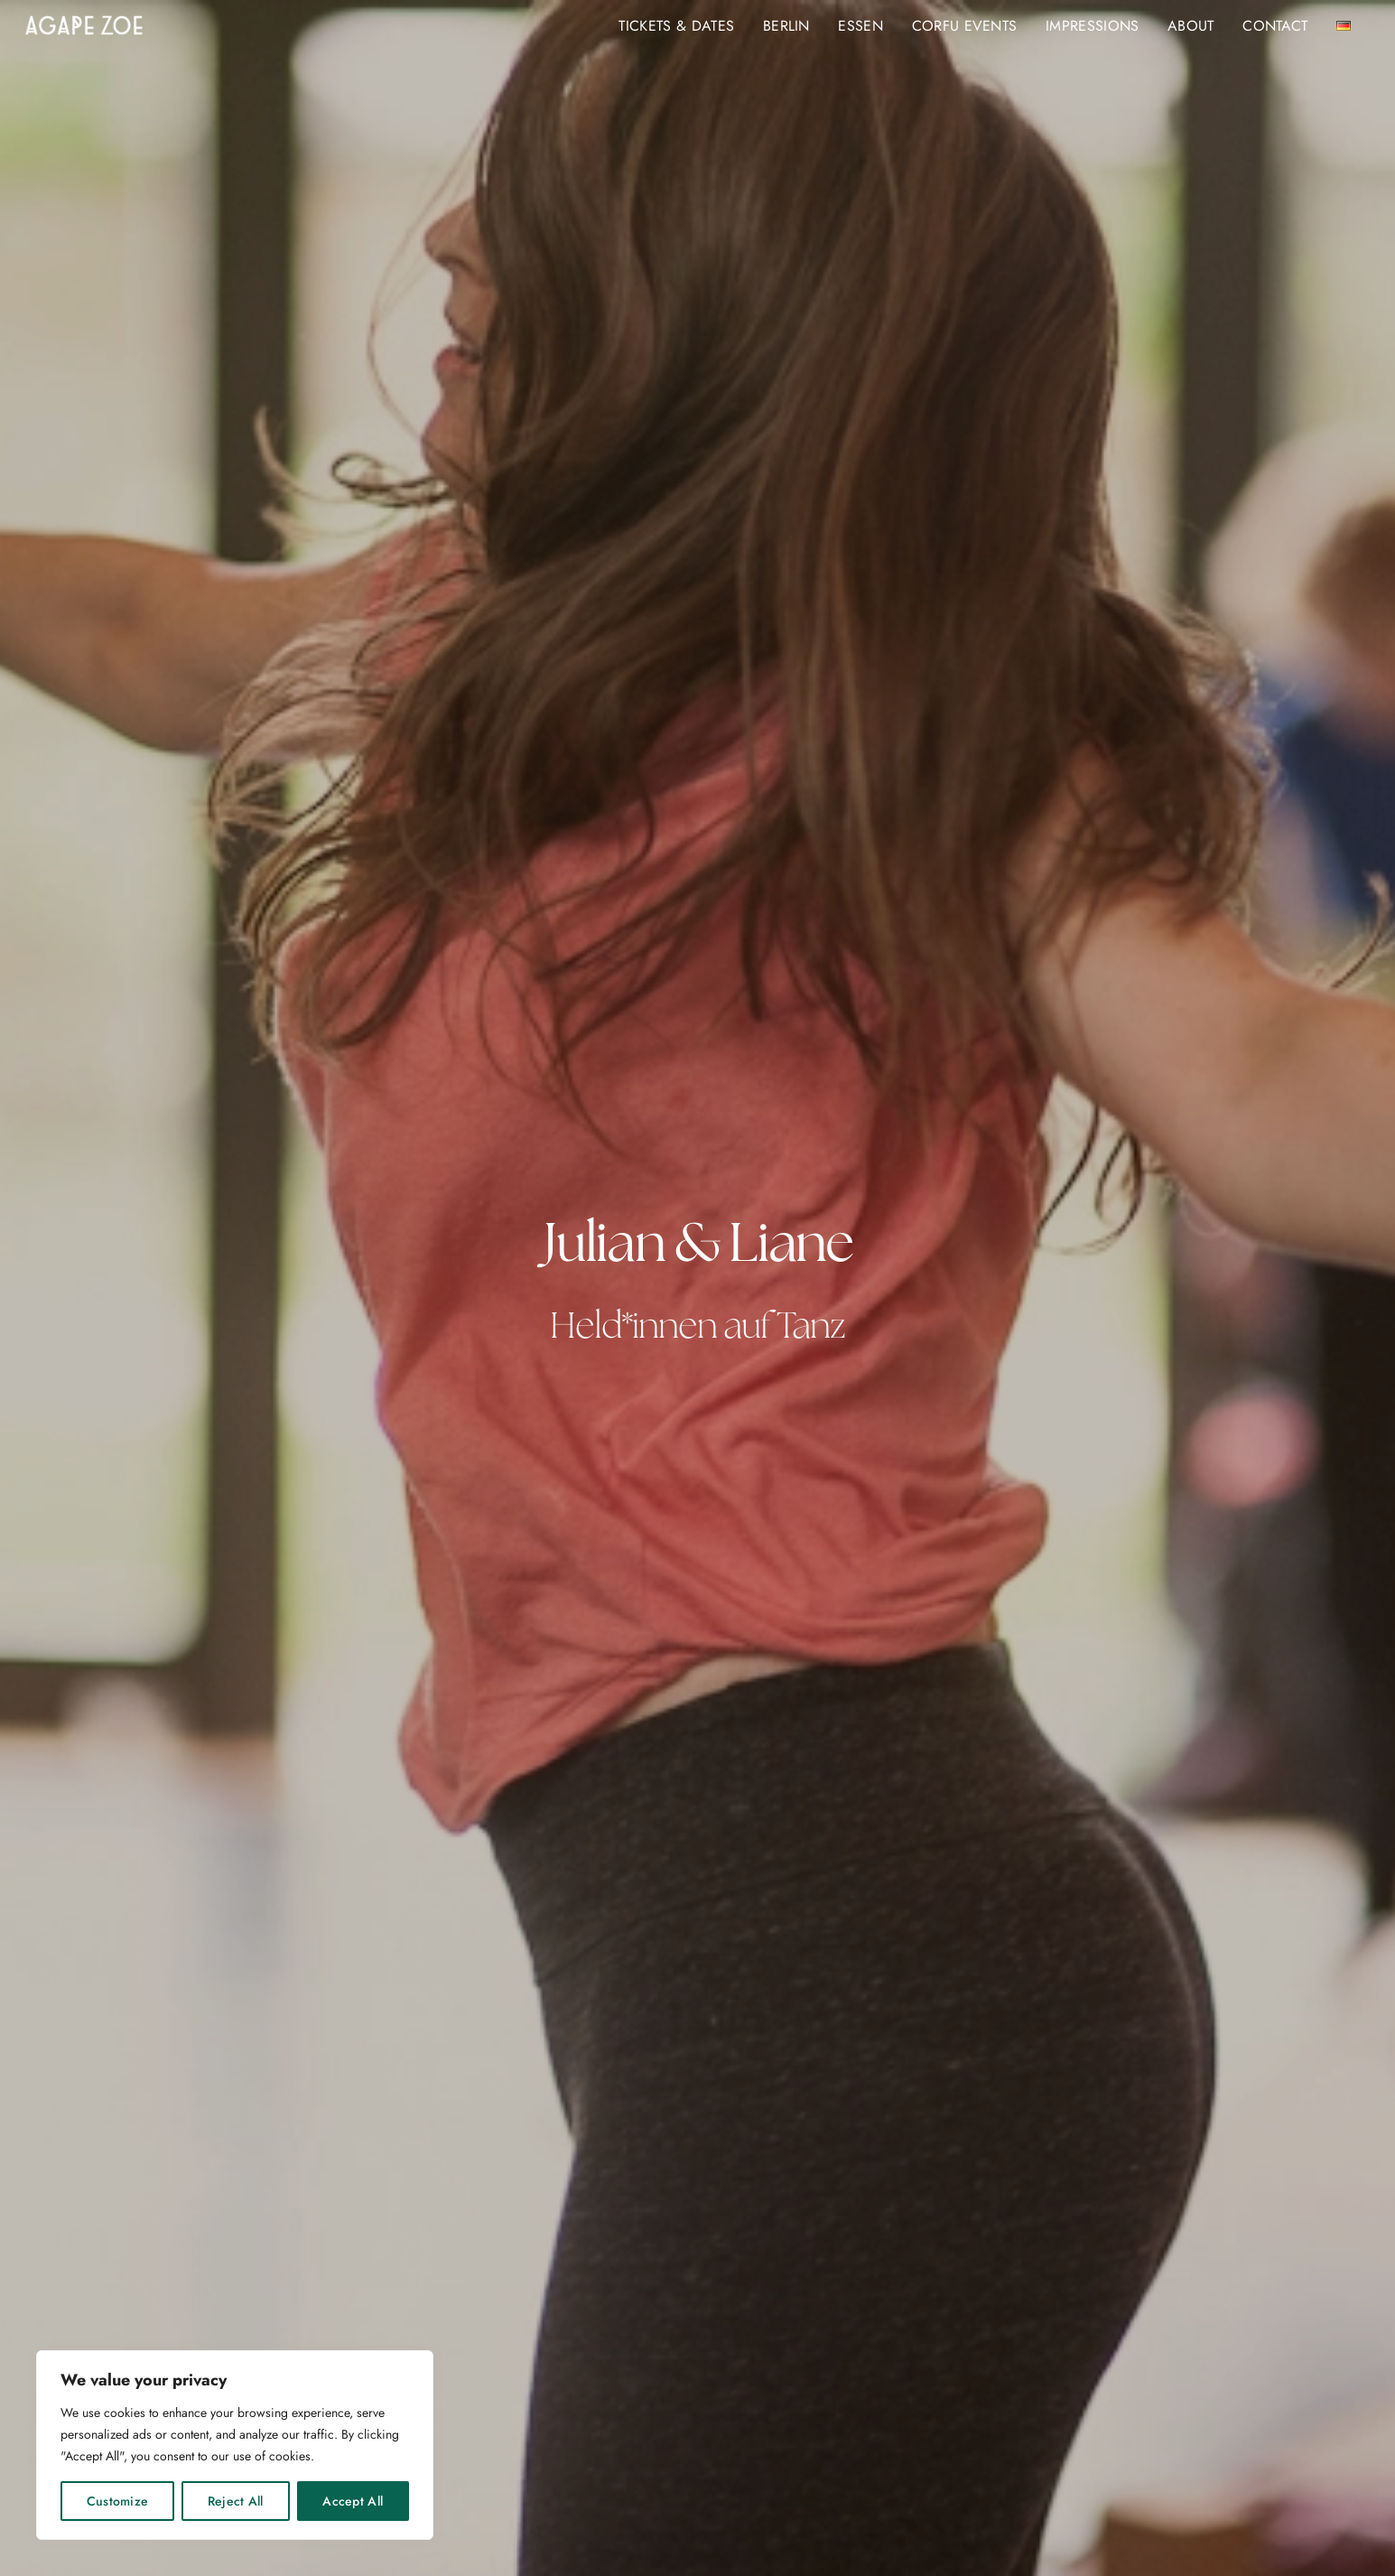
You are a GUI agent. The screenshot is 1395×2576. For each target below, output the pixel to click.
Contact (1274, 25)
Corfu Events (965, 25)
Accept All (352, 2501)
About (1190, 25)
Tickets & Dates (676, 25)
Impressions (1092, 25)
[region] (234, 2445)
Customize (118, 2501)
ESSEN (860, 25)
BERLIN (786, 25)
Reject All (236, 2501)
